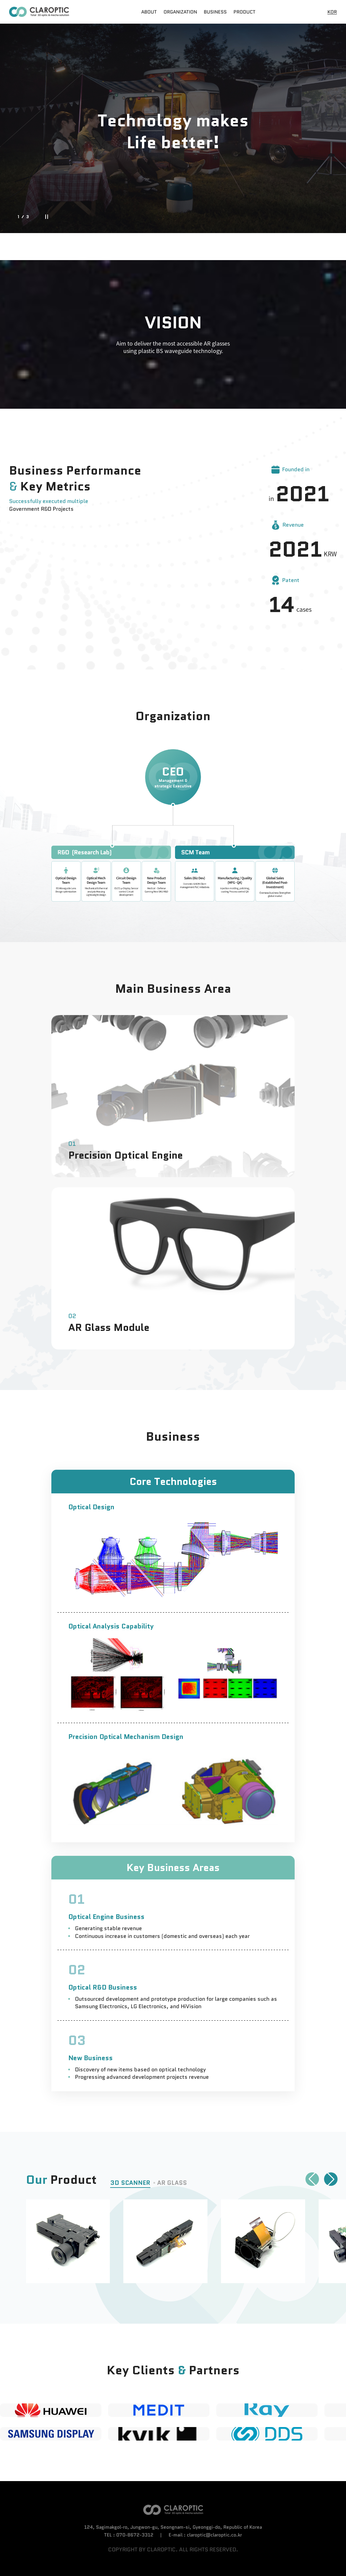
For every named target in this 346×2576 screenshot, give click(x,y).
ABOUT (149, 11)
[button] (312, 2179)
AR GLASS (172, 2182)
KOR (332, 12)
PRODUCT (244, 11)
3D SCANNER (130, 2182)
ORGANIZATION (180, 11)
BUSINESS (215, 11)
